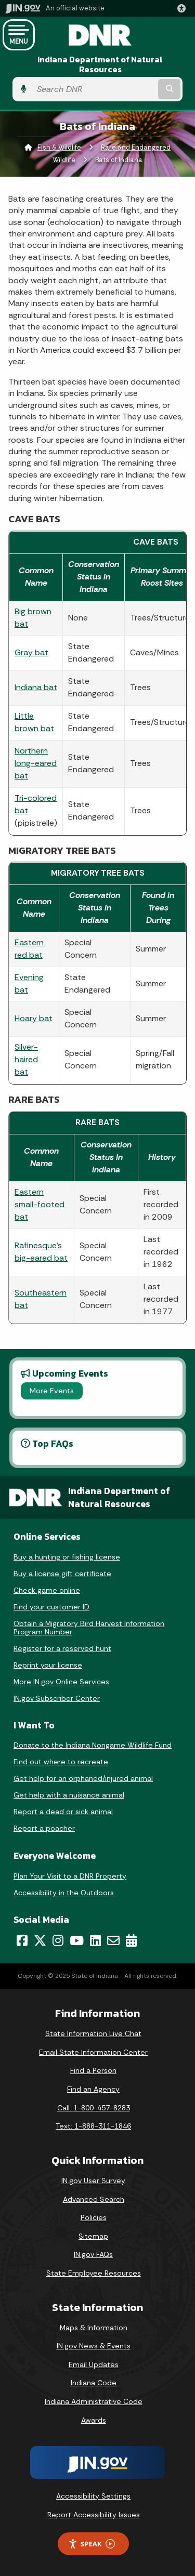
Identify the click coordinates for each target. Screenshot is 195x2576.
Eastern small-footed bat (39, 1204)
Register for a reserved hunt (62, 1648)
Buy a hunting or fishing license (67, 1557)
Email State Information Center (93, 2052)
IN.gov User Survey (93, 2180)
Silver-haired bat (26, 1059)
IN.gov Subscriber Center (57, 1698)
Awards (93, 2420)
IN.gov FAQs (93, 2254)
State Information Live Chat (93, 2033)
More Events (52, 1390)
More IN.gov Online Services (61, 1681)
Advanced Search (93, 2199)
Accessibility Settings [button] (93, 2496)
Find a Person (93, 2070)
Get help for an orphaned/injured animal (83, 1778)
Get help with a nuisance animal (69, 1795)
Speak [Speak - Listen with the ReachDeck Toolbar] (91, 2544)
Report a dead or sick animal (63, 1811)
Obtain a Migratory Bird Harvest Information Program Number (89, 1627)
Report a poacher (44, 1828)
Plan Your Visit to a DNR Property (70, 1876)
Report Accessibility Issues (93, 2514)
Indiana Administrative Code (93, 2401)
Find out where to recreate (61, 1761)
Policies (94, 2217)
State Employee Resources (93, 2273)
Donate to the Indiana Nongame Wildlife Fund (93, 1745)
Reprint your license (48, 1665)
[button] (183, 8)
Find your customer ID (51, 1606)
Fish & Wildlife (59, 147)
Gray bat (31, 652)
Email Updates (94, 2364)
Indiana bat (36, 687)
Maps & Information (93, 2327)
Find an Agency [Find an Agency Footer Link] (93, 2089)
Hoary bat (34, 1018)
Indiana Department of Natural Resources (100, 64)
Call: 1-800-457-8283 (93, 2107)
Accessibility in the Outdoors (64, 1892)
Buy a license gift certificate (62, 1573)
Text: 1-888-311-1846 (93, 2126)
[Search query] (94, 89)
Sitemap (93, 2236)
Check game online (47, 1590)
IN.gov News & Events (94, 2345)
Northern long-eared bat (36, 763)
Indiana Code (93, 2382)
